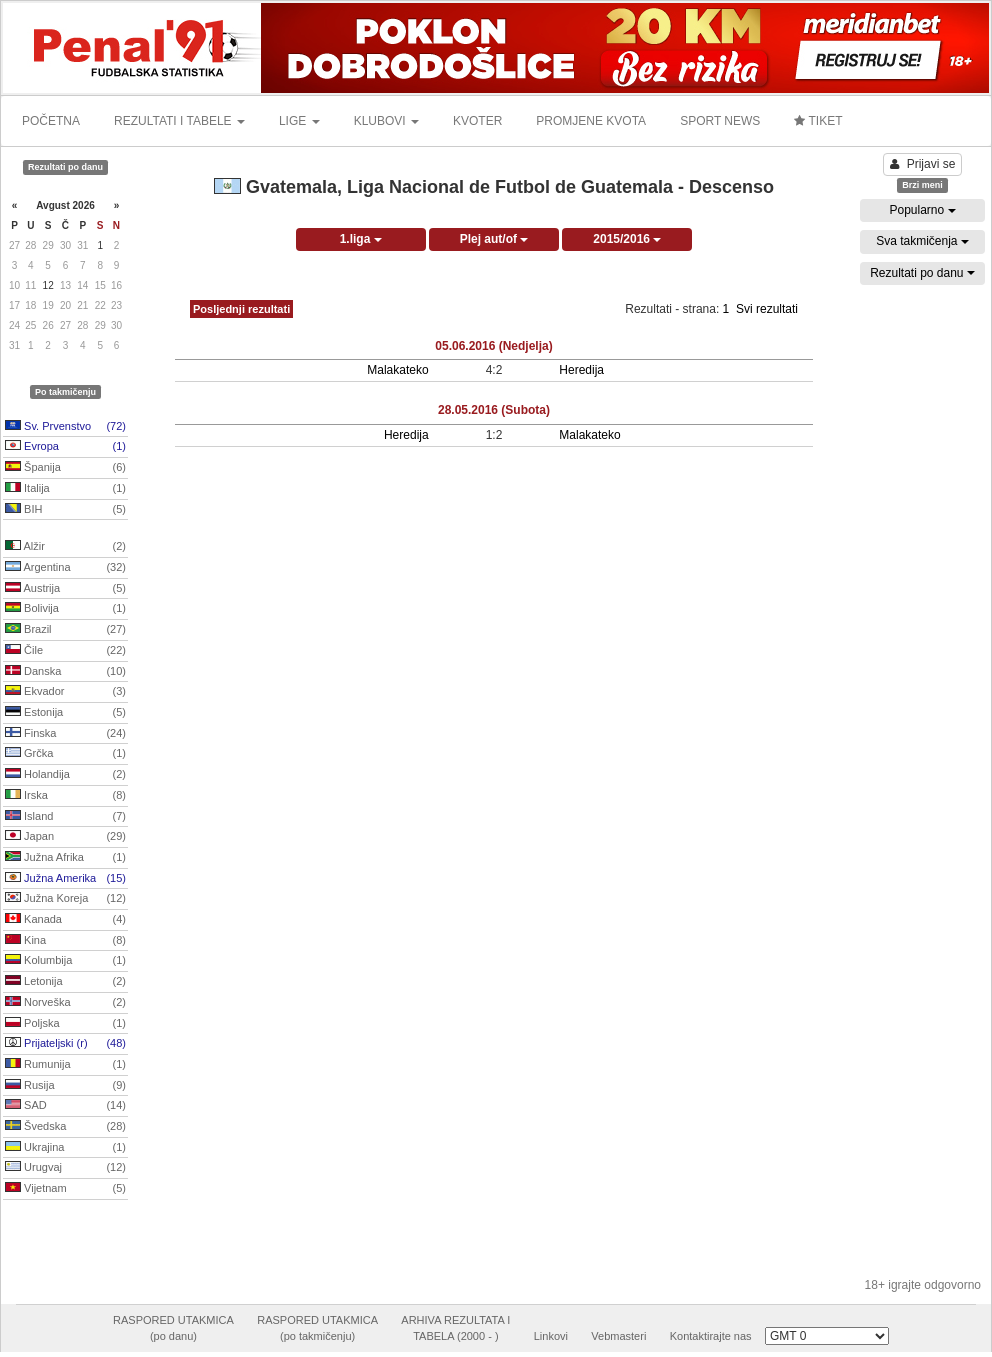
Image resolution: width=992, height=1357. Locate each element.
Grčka (65, 754)
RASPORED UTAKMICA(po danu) (173, 1328)
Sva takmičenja (922, 241)
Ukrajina (65, 1148)
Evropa (65, 447)
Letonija (65, 982)
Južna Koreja (65, 899)
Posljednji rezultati (241, 309)
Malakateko (397, 370)
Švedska (65, 1127)
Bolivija (65, 609)
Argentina (65, 568)
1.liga (361, 239)
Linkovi (551, 1336)
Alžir (65, 547)
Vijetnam (65, 1189)
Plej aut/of (494, 239)
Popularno (922, 210)
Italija (65, 489)
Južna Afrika (65, 858)
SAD (65, 1106)
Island (65, 817)
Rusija (65, 1086)
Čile (65, 651)
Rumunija (65, 1065)
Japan (65, 837)
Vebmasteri (618, 1336)
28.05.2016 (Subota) (494, 410)
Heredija (581, 370)
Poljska (65, 1024)
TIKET (818, 121)
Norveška (65, 1003)
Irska (65, 796)
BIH (65, 510)
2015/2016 (627, 239)
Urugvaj (65, 1168)
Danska (65, 672)
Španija (65, 468)
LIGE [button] (299, 121)
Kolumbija (65, 961)
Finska (65, 734)
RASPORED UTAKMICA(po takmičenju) (317, 1328)
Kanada (65, 920)
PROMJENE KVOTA (591, 121)
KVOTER (477, 121)
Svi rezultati (767, 309)
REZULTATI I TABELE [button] (179, 121)
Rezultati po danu (922, 273)
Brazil (65, 630)
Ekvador (65, 692)
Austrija (65, 589)
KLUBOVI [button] (386, 121)
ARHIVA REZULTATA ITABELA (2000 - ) (455, 1328)
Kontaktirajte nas (711, 1336)
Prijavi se (923, 164)
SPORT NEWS (720, 121)
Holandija (65, 775)
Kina (65, 941)
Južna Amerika (65, 879)
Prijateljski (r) (65, 1044)
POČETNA (51, 121)
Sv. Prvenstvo (65, 427)
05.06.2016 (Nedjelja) (493, 346)
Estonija (65, 713)
